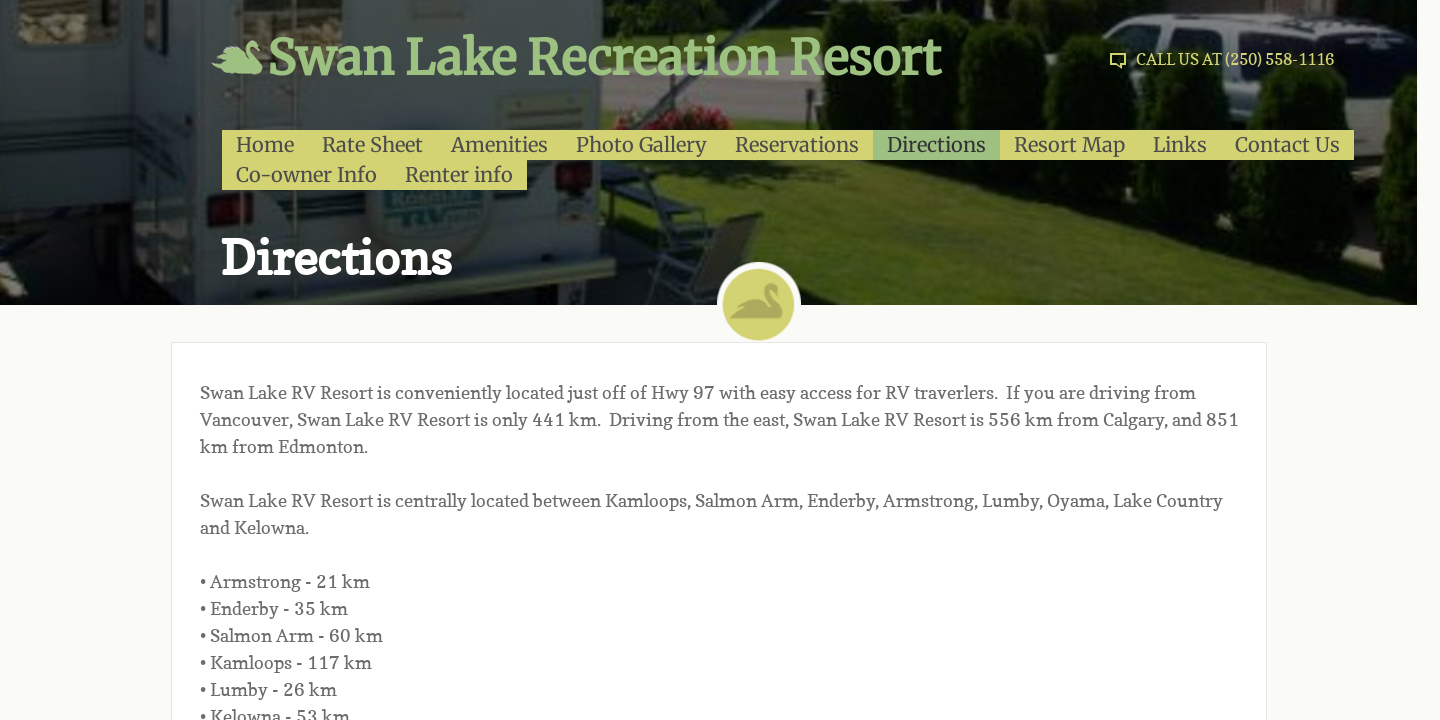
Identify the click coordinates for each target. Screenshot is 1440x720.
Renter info (459, 174)
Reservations (797, 144)
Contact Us (1287, 144)
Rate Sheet (372, 144)
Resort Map (1069, 144)
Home (265, 144)
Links (1180, 144)
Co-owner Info (306, 174)
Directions (936, 144)
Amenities (499, 144)
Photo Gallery (641, 144)
